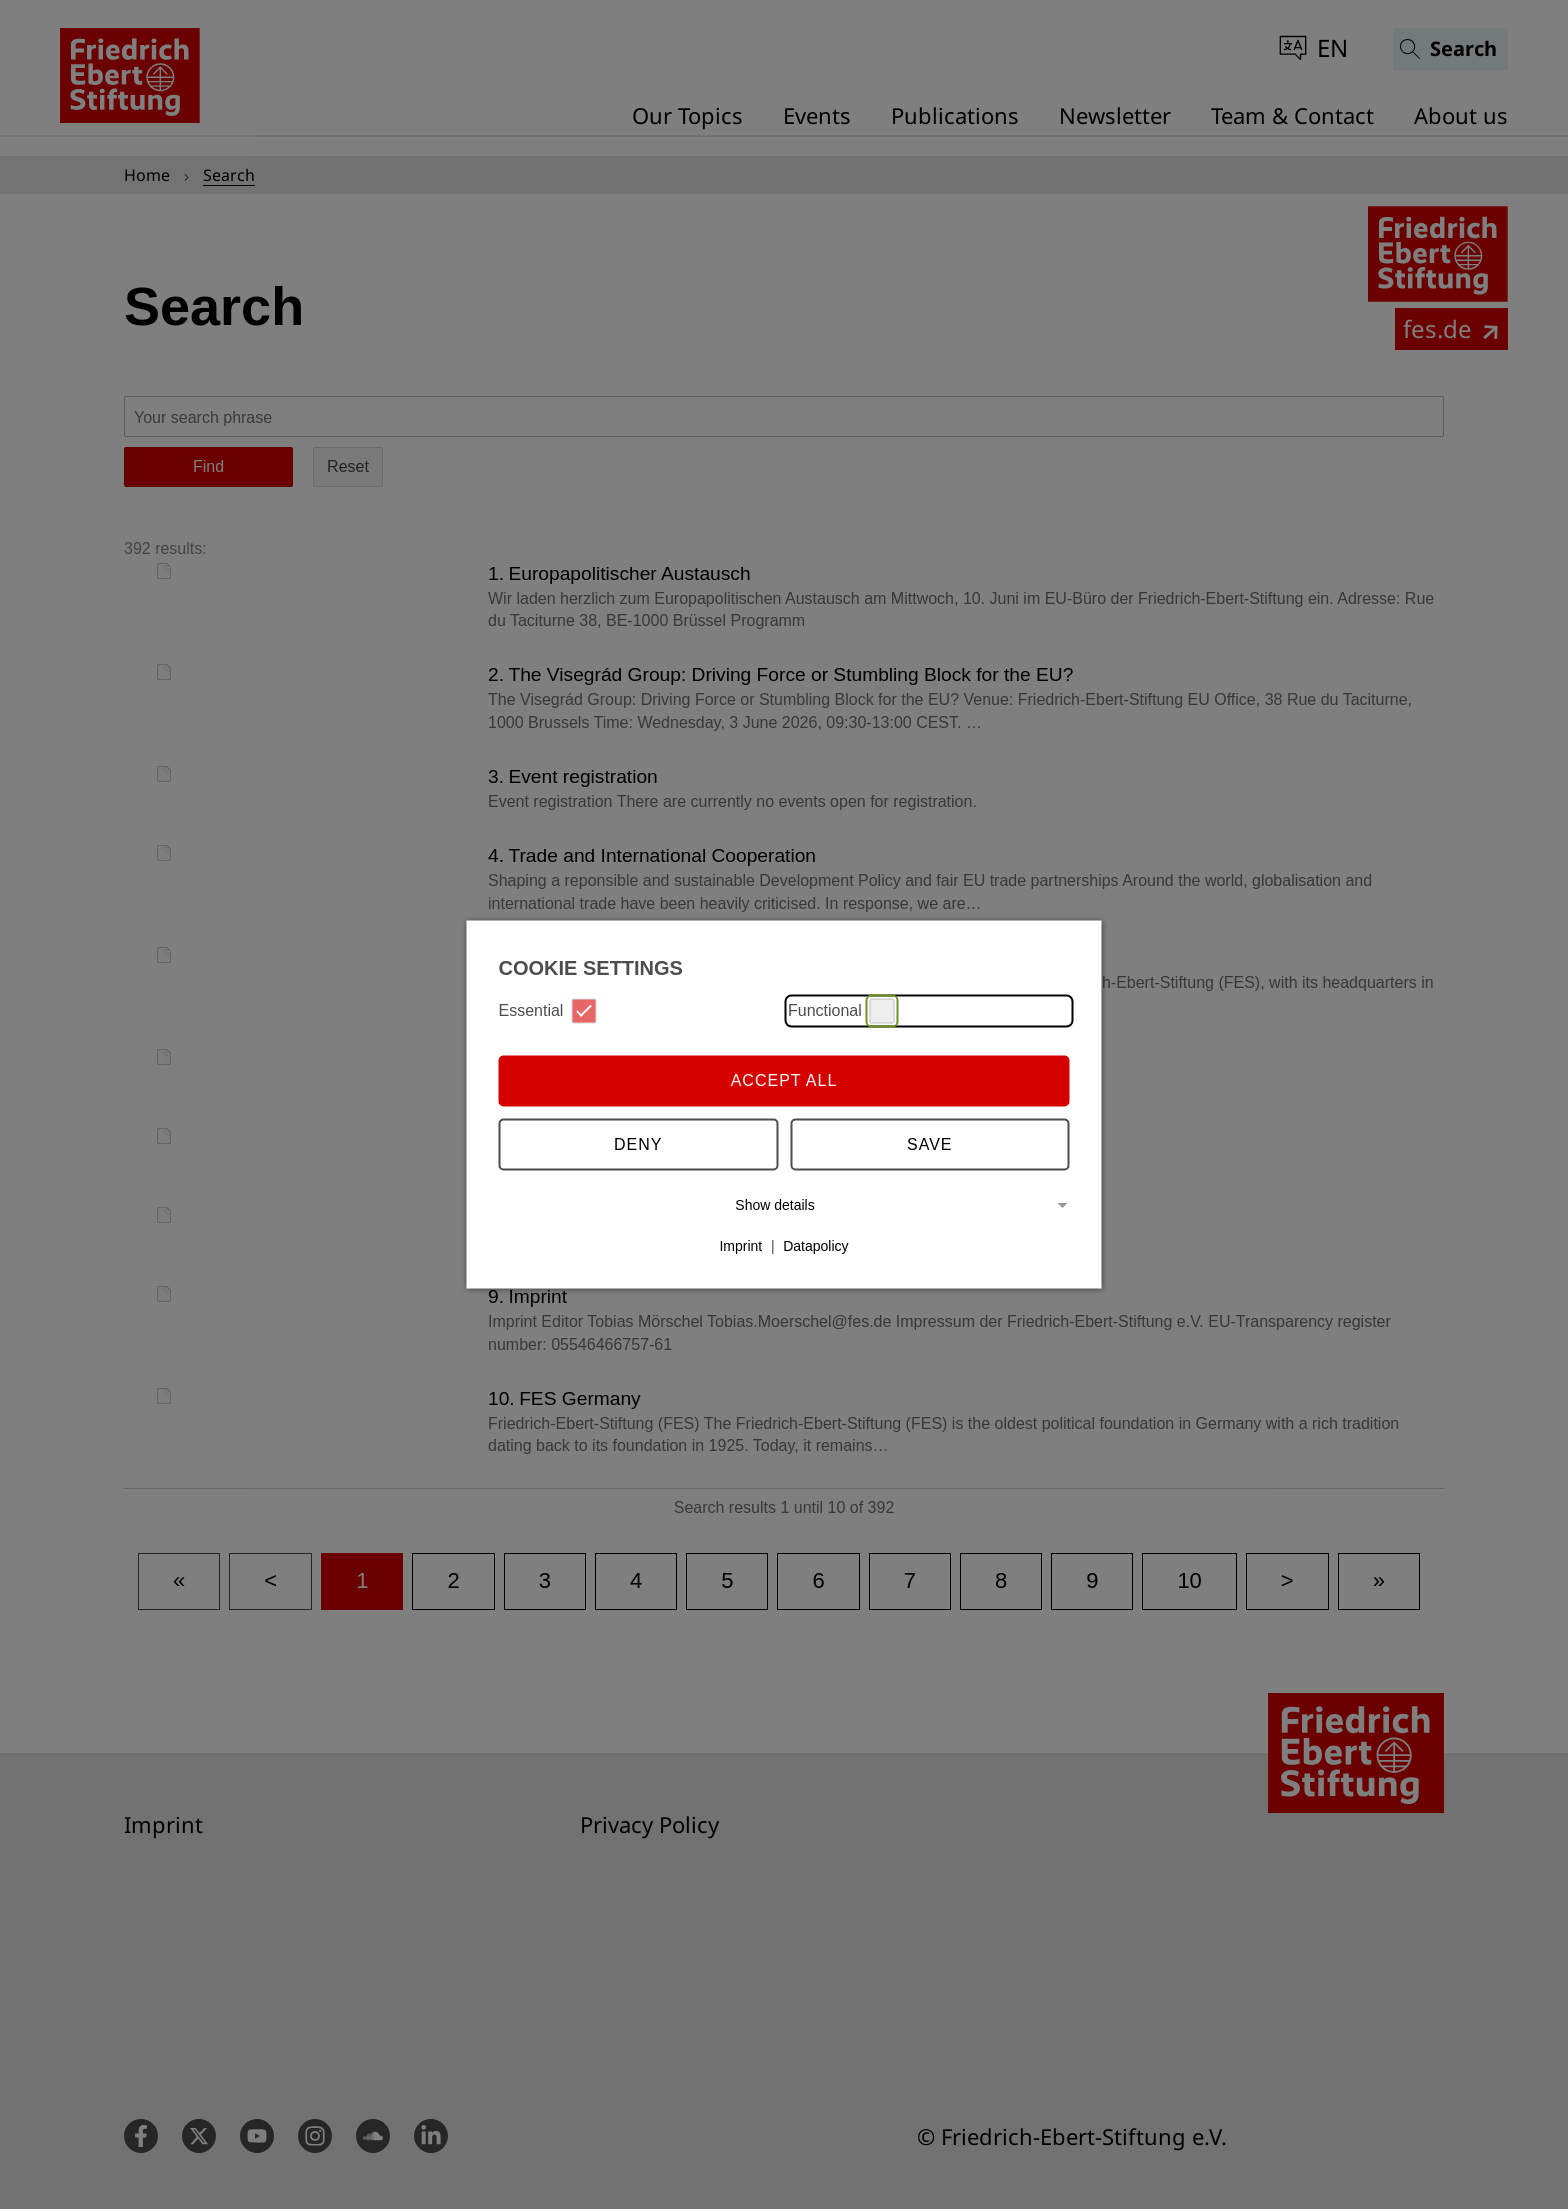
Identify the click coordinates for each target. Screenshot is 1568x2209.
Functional (841, 1010)
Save (930, 1144)
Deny (638, 1144)
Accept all (784, 1080)
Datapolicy (815, 1246)
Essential (548, 1010)
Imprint (740, 1246)
